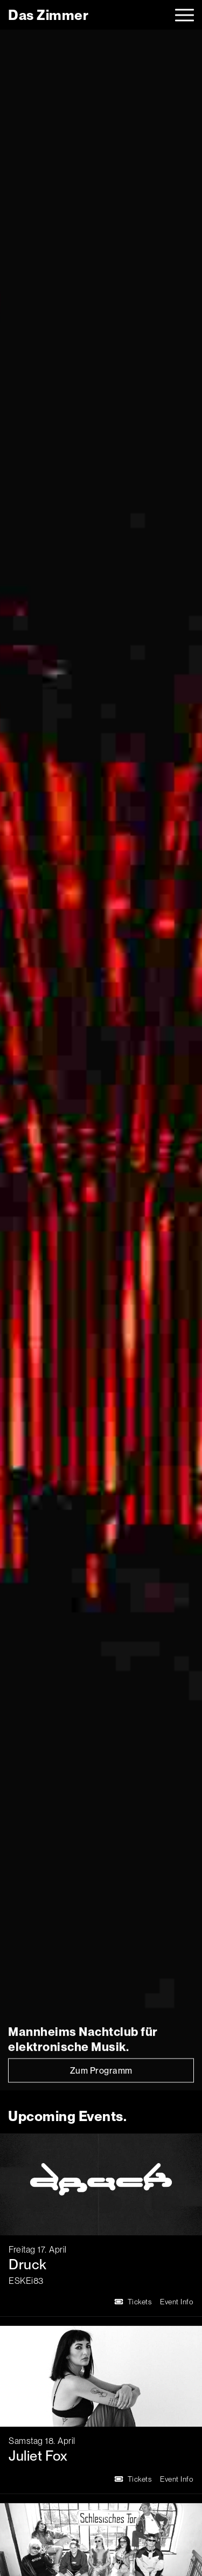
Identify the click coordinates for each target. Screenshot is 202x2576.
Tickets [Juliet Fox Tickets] (133, 2479)
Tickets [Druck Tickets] (133, 2301)
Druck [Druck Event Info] (28, 2264)
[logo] (48, 14)
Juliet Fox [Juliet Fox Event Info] (38, 2455)
